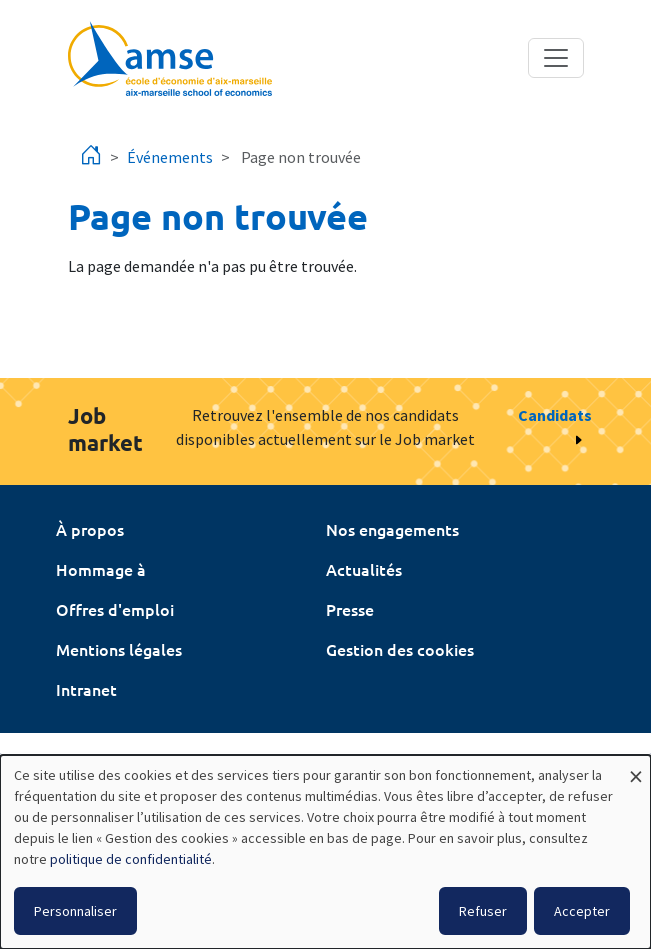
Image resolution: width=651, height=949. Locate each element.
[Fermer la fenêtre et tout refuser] (636, 767)
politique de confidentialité (131, 859)
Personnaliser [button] (75, 911)
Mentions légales (119, 649)
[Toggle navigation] (556, 58)
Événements (170, 157)
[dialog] (325, 852)
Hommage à (101, 569)
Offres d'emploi (115, 609)
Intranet (86, 689)
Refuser (483, 911)
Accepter (582, 911)
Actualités (364, 569)
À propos (90, 529)
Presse (350, 609)
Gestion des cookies (400, 649)
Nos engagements (392, 529)
